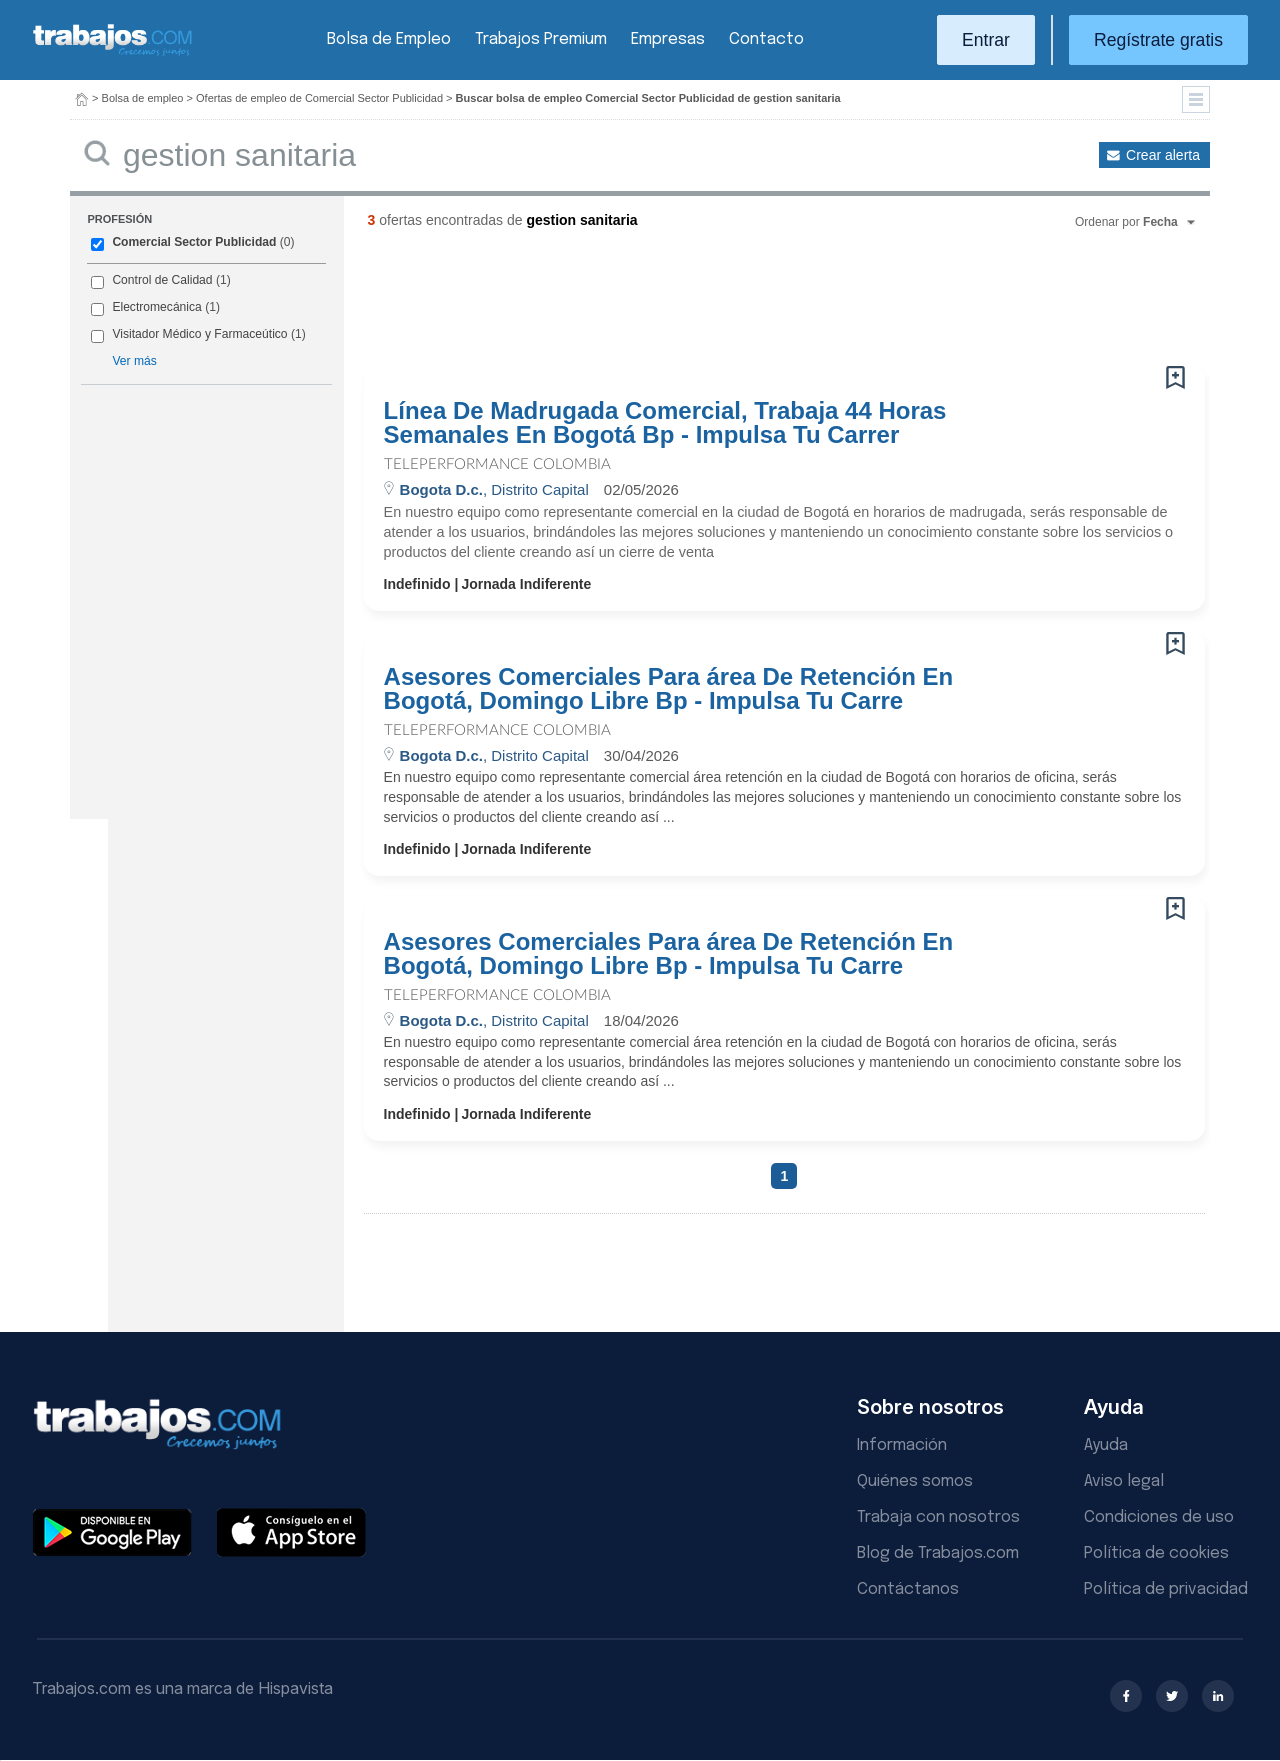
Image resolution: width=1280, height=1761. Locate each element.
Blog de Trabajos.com (938, 1553)
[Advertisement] (744, 305)
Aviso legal (1124, 1481)
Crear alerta (1163, 155)
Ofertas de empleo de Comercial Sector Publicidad (319, 98)
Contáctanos (908, 1589)
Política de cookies (1156, 1553)
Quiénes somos (915, 1481)
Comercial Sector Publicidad (194, 242)
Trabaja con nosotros (938, 1517)
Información (902, 1445)
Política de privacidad (1166, 1589)
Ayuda (1106, 1445)
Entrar (986, 40)
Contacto (766, 39)
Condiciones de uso (1159, 1517)
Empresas (668, 39)
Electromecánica (156, 307)
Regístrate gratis (1158, 40)
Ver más (134, 361)
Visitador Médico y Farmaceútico (199, 334)
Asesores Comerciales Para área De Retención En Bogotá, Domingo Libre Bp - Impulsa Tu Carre (669, 689)
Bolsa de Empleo (389, 39)
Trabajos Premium (541, 39)
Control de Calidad (162, 280)
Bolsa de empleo (143, 98)
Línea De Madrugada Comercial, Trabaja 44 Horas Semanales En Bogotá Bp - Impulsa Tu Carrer (665, 423)
